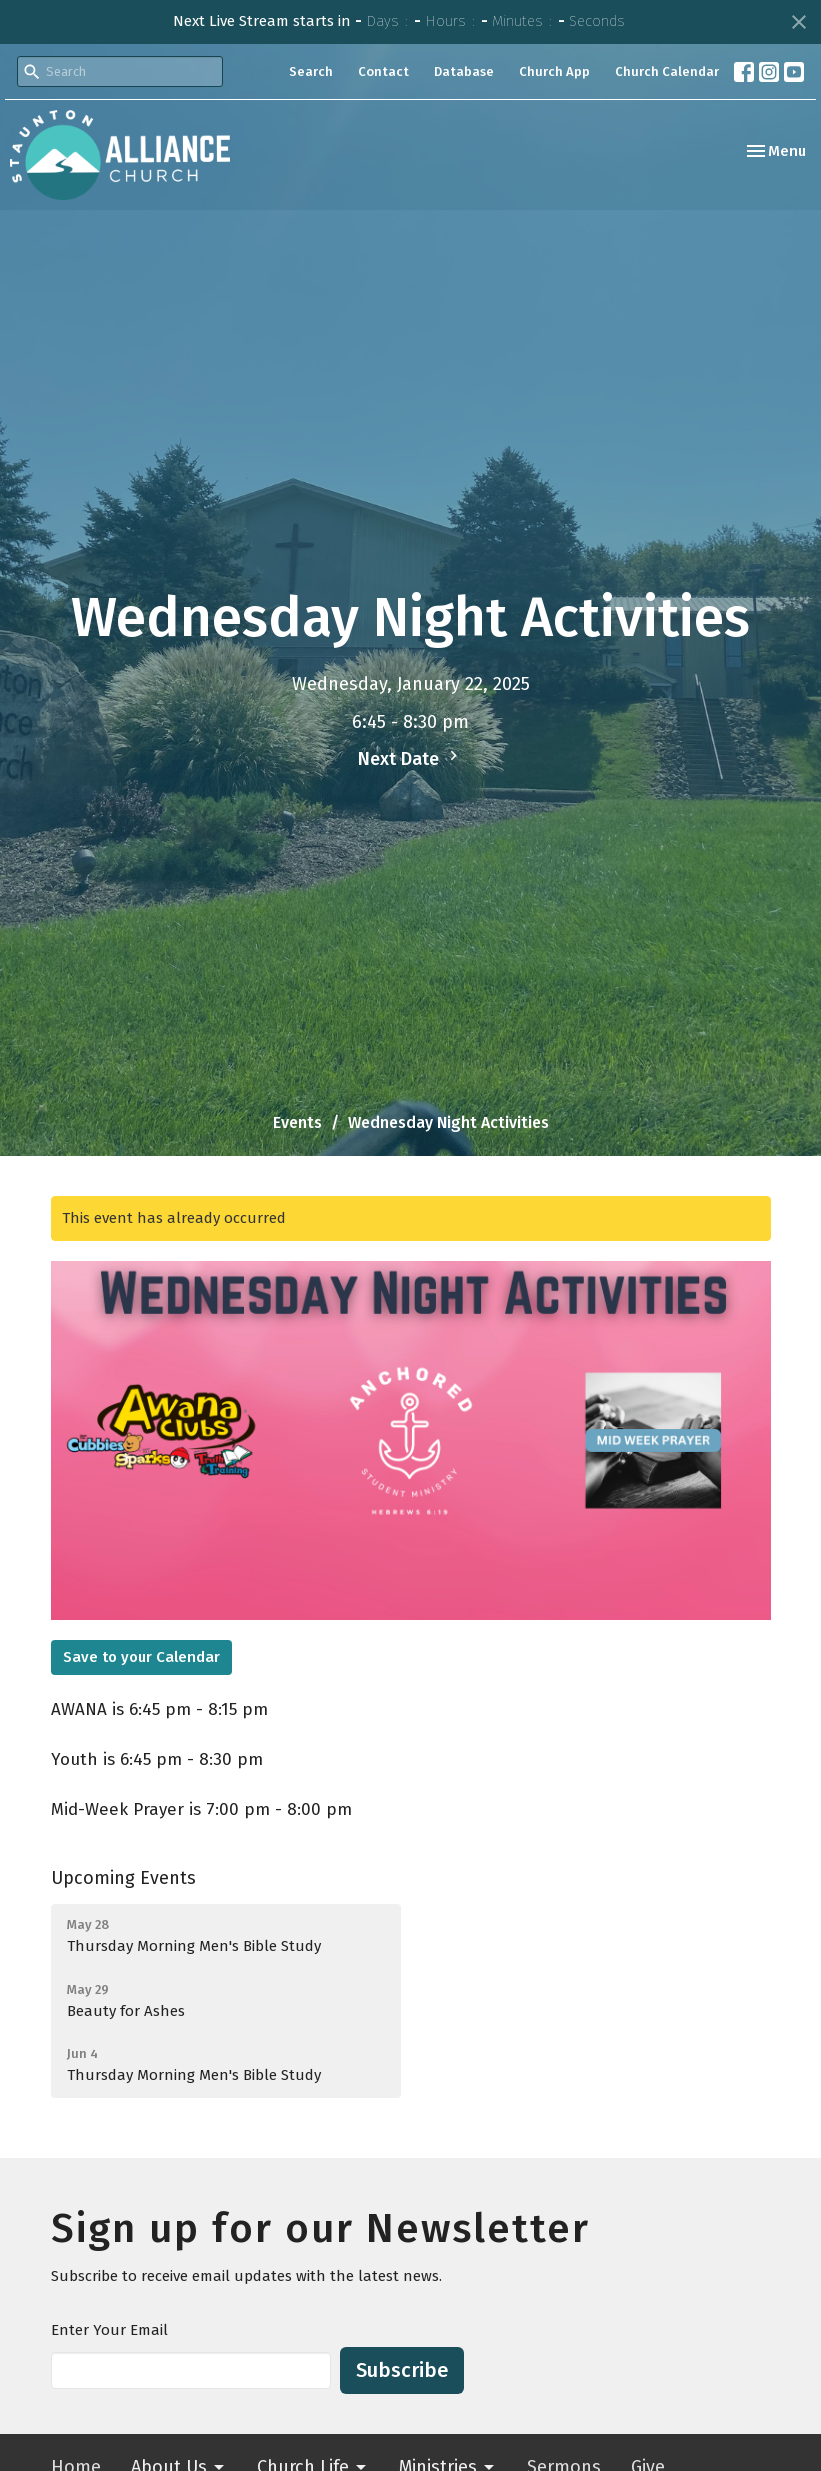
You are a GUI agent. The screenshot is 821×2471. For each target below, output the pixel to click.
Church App (554, 71)
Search (311, 71)
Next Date (410, 758)
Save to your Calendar (141, 1657)
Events (297, 1122)
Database (464, 71)
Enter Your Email (109, 2330)
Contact (383, 71)
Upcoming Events (123, 1878)
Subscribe (402, 2370)
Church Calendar (667, 71)
